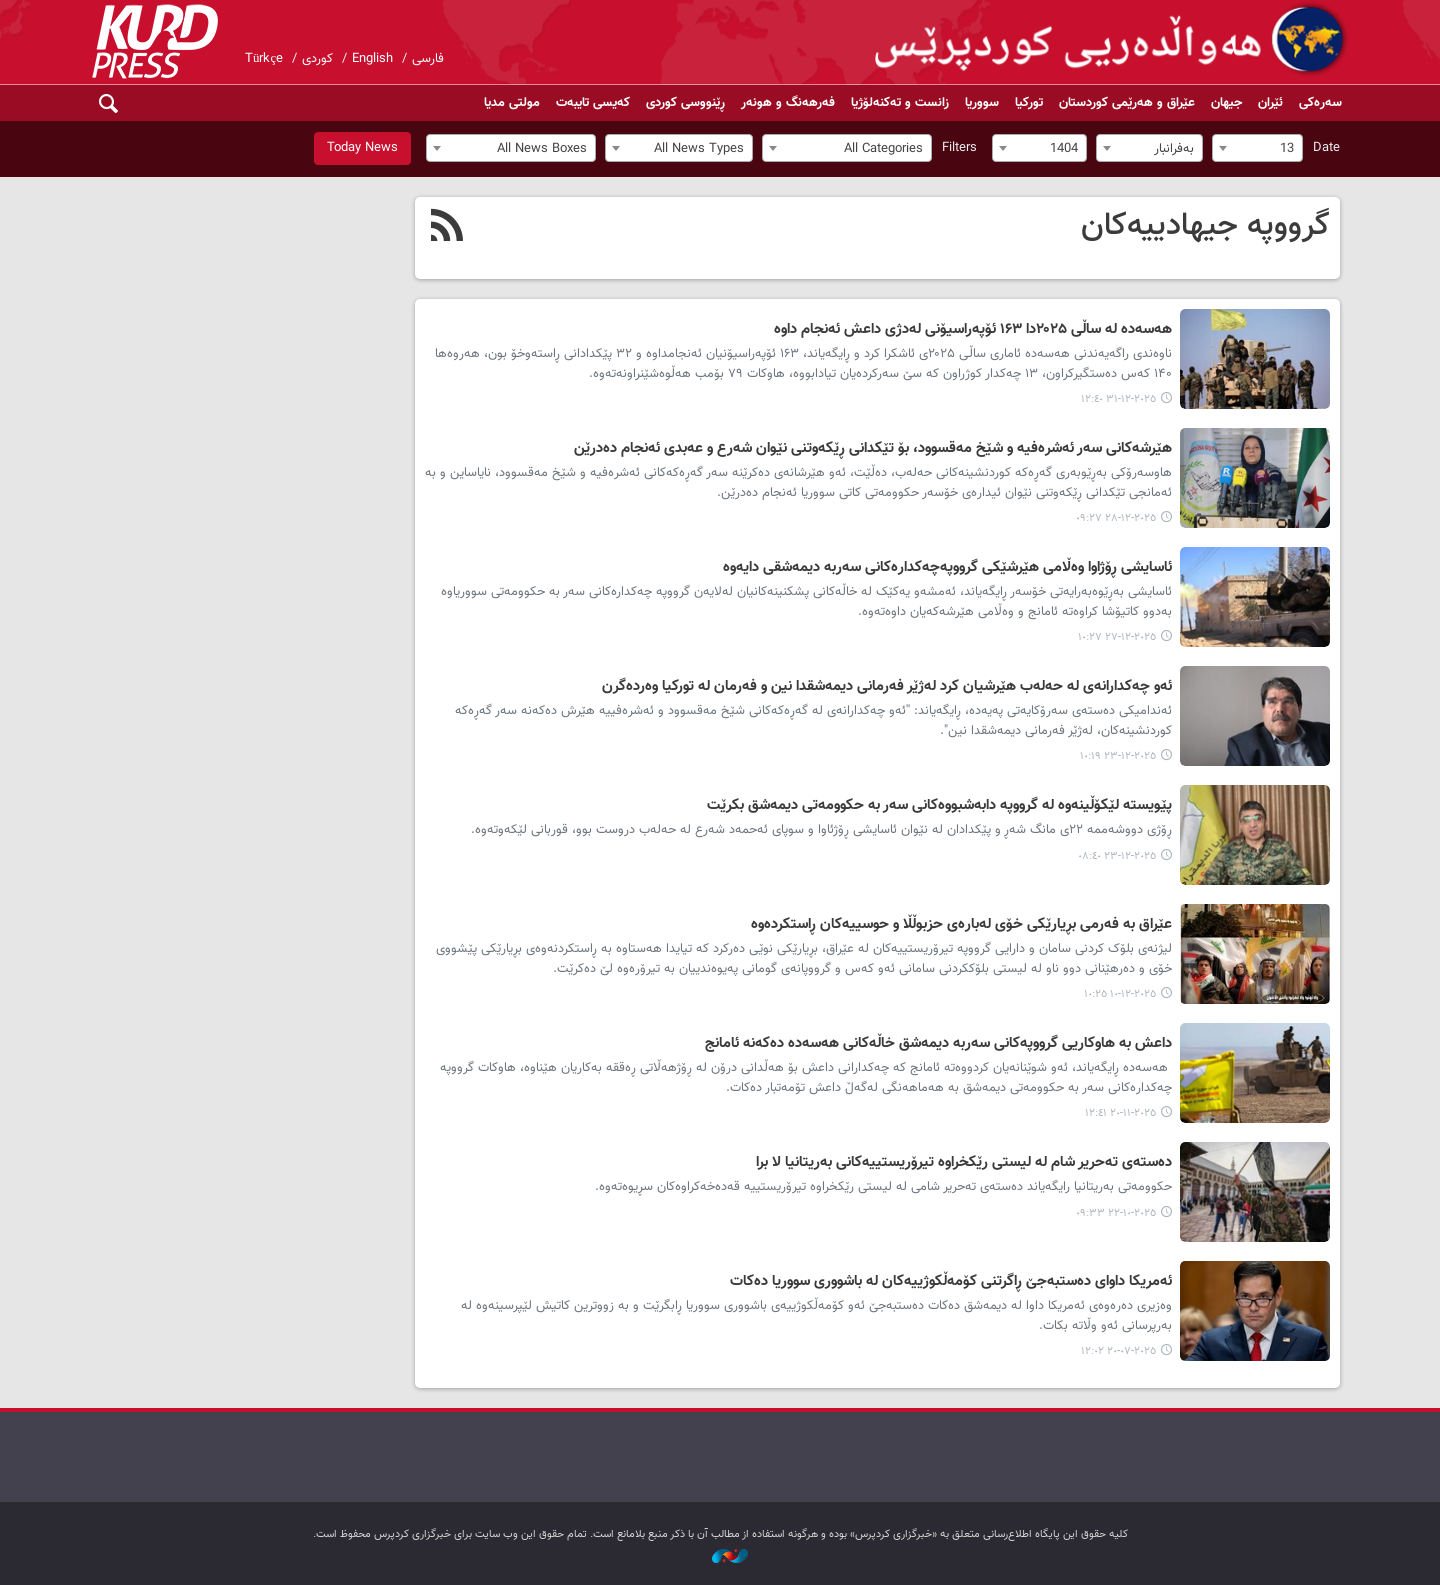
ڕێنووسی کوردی (685, 103)
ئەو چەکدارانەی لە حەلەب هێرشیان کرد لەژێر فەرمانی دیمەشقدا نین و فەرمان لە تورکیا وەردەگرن (887, 687)
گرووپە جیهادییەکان (1205, 226)
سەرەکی (1320, 103)
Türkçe (264, 59)
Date (1326, 148)
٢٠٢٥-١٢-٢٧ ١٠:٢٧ (1117, 637)
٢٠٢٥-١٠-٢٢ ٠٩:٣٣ (1116, 1213)
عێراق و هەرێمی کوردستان (1127, 103)
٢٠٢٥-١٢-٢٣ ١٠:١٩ (1118, 756)
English (372, 59)
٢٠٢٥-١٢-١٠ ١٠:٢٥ (1120, 994)
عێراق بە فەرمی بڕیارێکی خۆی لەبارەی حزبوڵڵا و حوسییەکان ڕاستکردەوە (961, 925)
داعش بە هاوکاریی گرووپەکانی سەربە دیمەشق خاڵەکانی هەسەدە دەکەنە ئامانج (938, 1044)
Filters (959, 148)
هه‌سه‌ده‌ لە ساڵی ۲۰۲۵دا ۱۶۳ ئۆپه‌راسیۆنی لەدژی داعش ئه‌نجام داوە (973, 330)
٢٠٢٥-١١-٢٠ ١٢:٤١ (1120, 1113)
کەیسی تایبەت (593, 103)
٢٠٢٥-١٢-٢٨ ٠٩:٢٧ (1116, 518)
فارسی (428, 59)
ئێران (1270, 103)
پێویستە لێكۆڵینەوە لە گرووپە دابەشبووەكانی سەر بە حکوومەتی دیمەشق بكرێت (939, 806)
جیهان (1226, 103)
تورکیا (1029, 103)
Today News (362, 148)
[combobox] (1257, 148)
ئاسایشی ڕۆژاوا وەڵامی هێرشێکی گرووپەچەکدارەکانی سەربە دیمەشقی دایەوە (947, 568)
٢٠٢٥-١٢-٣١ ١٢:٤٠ (1118, 399)
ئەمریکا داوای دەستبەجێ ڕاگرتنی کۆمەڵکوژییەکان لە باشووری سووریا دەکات (951, 1282)
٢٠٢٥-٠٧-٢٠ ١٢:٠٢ (1118, 1351)
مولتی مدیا (512, 103)
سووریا (982, 103)
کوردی (317, 59)
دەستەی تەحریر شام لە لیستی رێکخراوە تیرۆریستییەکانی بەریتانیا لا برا (964, 1163)
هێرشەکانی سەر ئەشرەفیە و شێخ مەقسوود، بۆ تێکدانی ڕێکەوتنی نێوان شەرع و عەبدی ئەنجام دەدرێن (873, 449)
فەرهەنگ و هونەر (788, 103)
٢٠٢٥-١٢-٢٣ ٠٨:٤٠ (1117, 856)
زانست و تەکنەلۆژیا (900, 103)
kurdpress (1112, 40)
